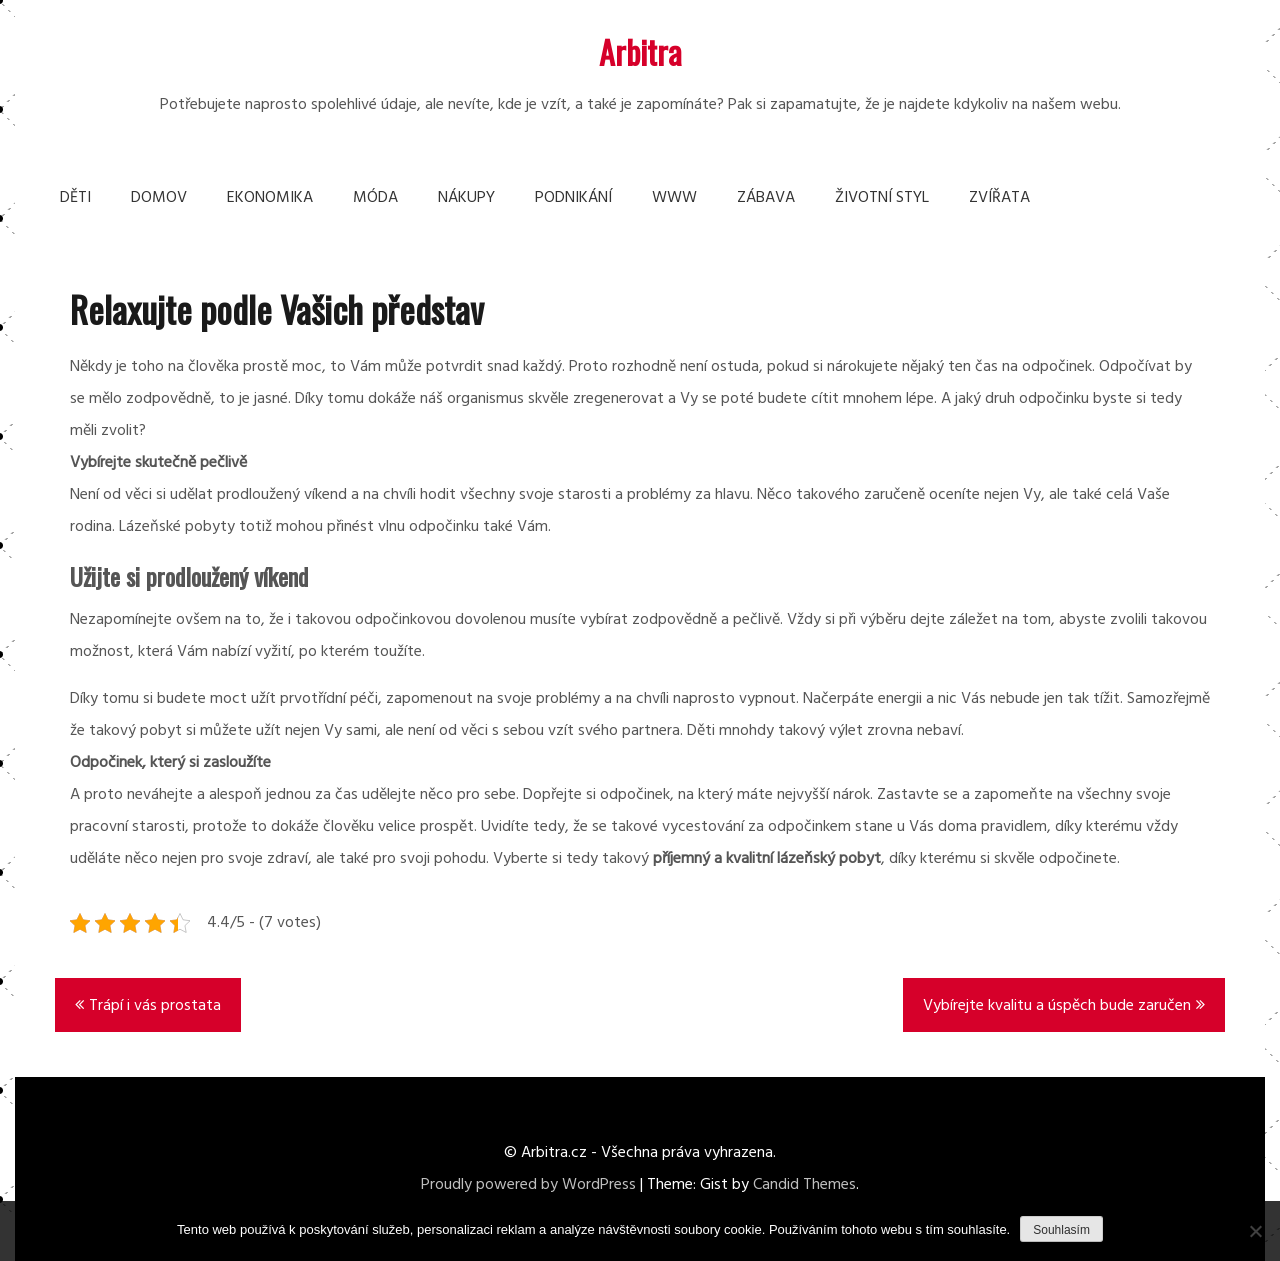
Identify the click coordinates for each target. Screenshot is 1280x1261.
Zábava (766, 198)
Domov (159, 198)
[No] (1255, 1231)
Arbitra (640, 51)
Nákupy (466, 198)
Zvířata (999, 198)
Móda (375, 198)
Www (674, 198)
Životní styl (882, 198)
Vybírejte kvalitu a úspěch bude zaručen (1057, 1006)
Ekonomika (270, 198)
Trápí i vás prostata (155, 1006)
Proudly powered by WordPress (528, 1185)
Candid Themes (804, 1185)
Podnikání (573, 198)
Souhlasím (1061, 1230)
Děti (75, 198)
